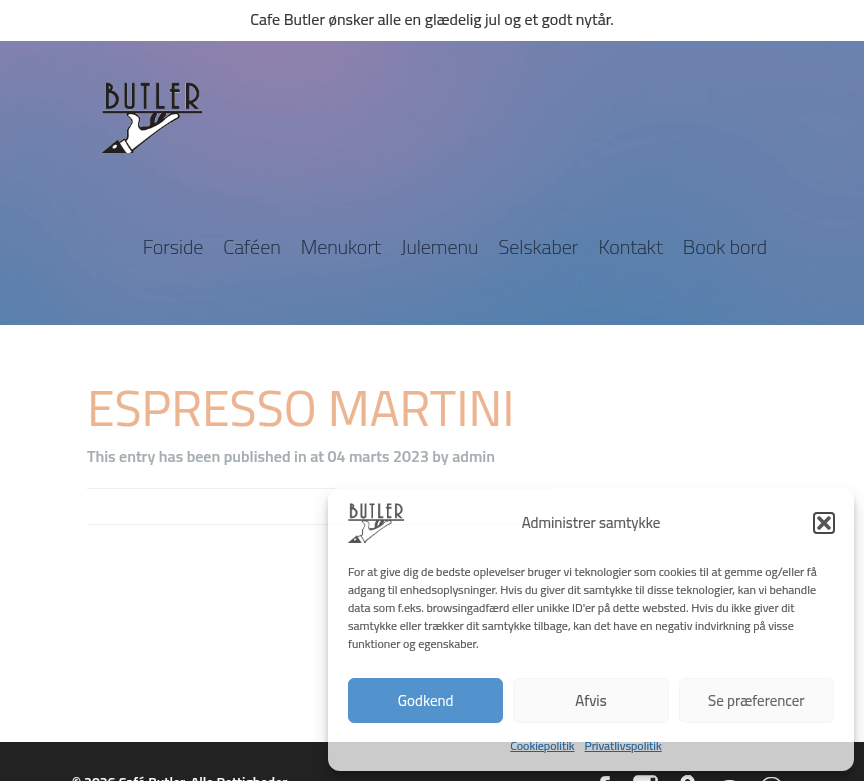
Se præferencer (756, 700)
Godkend (426, 700)
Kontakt (630, 246)
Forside (173, 246)
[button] (824, 523)
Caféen (251, 246)
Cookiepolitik (542, 745)
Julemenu (440, 246)
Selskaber (538, 246)
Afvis (590, 700)
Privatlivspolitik (623, 745)
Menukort (341, 246)
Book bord (725, 246)
